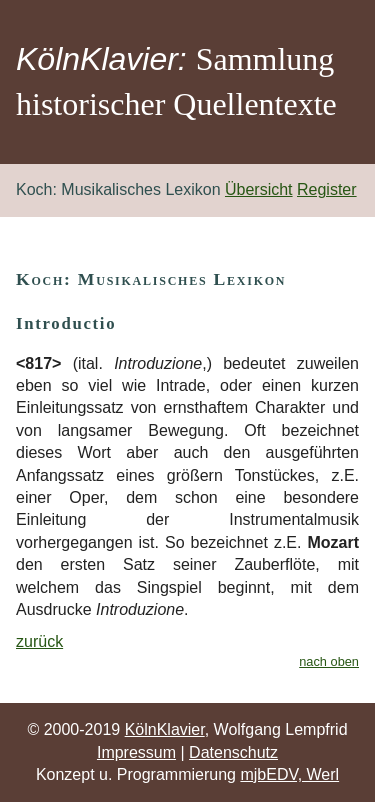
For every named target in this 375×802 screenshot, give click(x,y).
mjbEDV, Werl (289, 774)
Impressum (136, 752)
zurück (39, 641)
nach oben (329, 661)
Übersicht (259, 189)
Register (327, 189)
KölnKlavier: (101, 59)
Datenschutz (233, 752)
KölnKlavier (165, 729)
